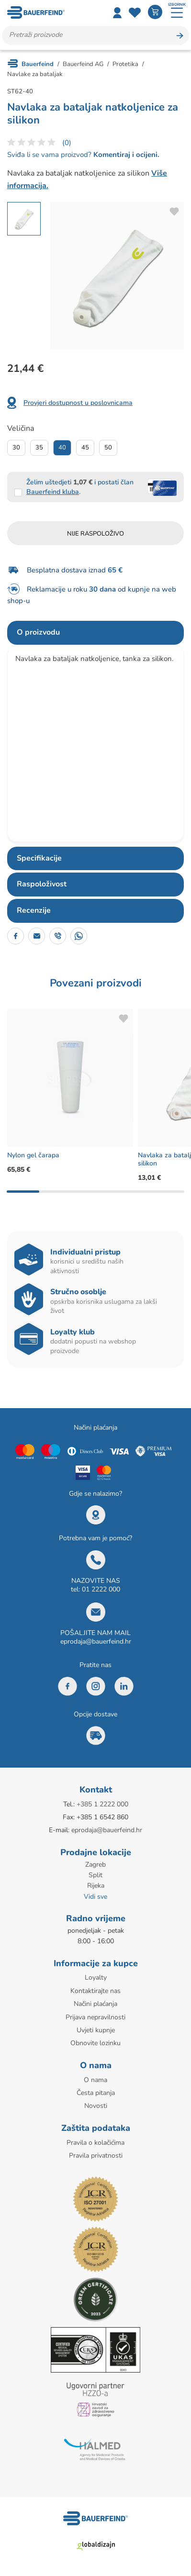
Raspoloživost (42, 884)
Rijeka (95, 1885)
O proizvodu (38, 632)
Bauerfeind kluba (52, 491)
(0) (66, 142)
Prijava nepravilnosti (95, 2017)
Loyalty (96, 1977)
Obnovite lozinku (95, 2043)
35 (39, 447)
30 (16, 447)
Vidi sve (95, 1896)
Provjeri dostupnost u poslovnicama (78, 402)
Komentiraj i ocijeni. (125, 154)
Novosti (95, 2105)
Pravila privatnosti (96, 2155)
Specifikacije (39, 858)
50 (108, 447)
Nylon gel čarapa (33, 1155)
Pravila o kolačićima (95, 2142)
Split (95, 1875)
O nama (95, 2079)
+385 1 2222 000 (102, 1804)
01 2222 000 (101, 1589)
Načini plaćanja (95, 2003)
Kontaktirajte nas (95, 1990)
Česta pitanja (96, 2092)
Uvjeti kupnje (96, 2030)
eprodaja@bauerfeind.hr (95, 1641)
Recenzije (34, 910)
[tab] (95, 633)
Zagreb (95, 1864)
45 (85, 447)
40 (62, 447)
